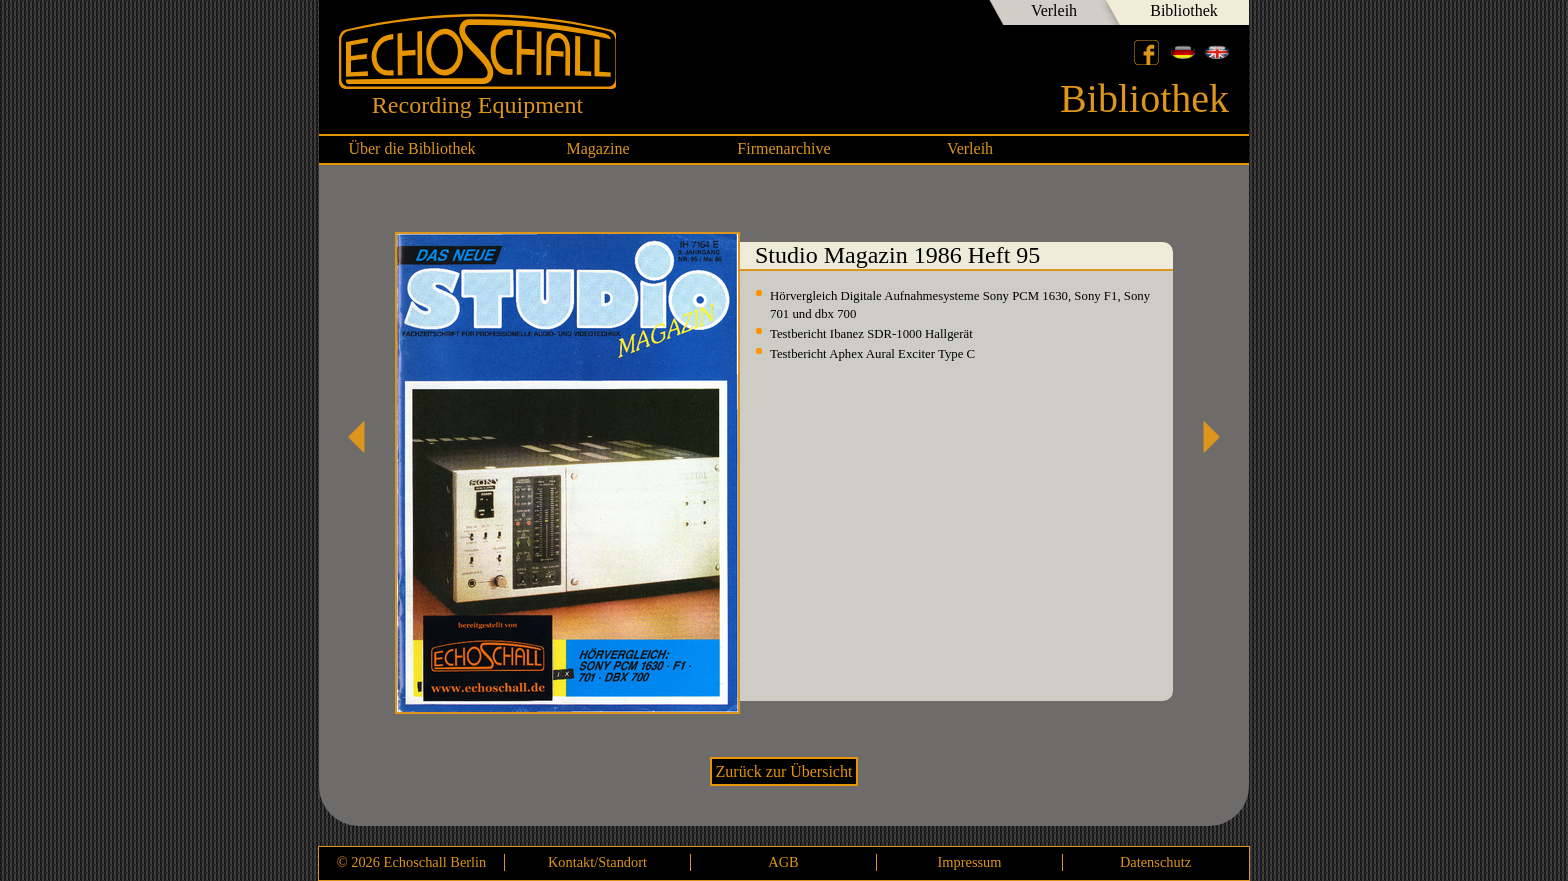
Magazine (597, 148)
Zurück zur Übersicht (784, 771)
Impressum (970, 862)
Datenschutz (1155, 862)
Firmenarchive (783, 148)
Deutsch (1183, 52)
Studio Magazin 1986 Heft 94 (364, 437)
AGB (783, 862)
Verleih (1054, 10)
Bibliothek (1184, 10)
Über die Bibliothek (411, 148)
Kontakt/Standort (597, 862)
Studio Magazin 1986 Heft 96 (1204, 437)
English (1217, 52)
